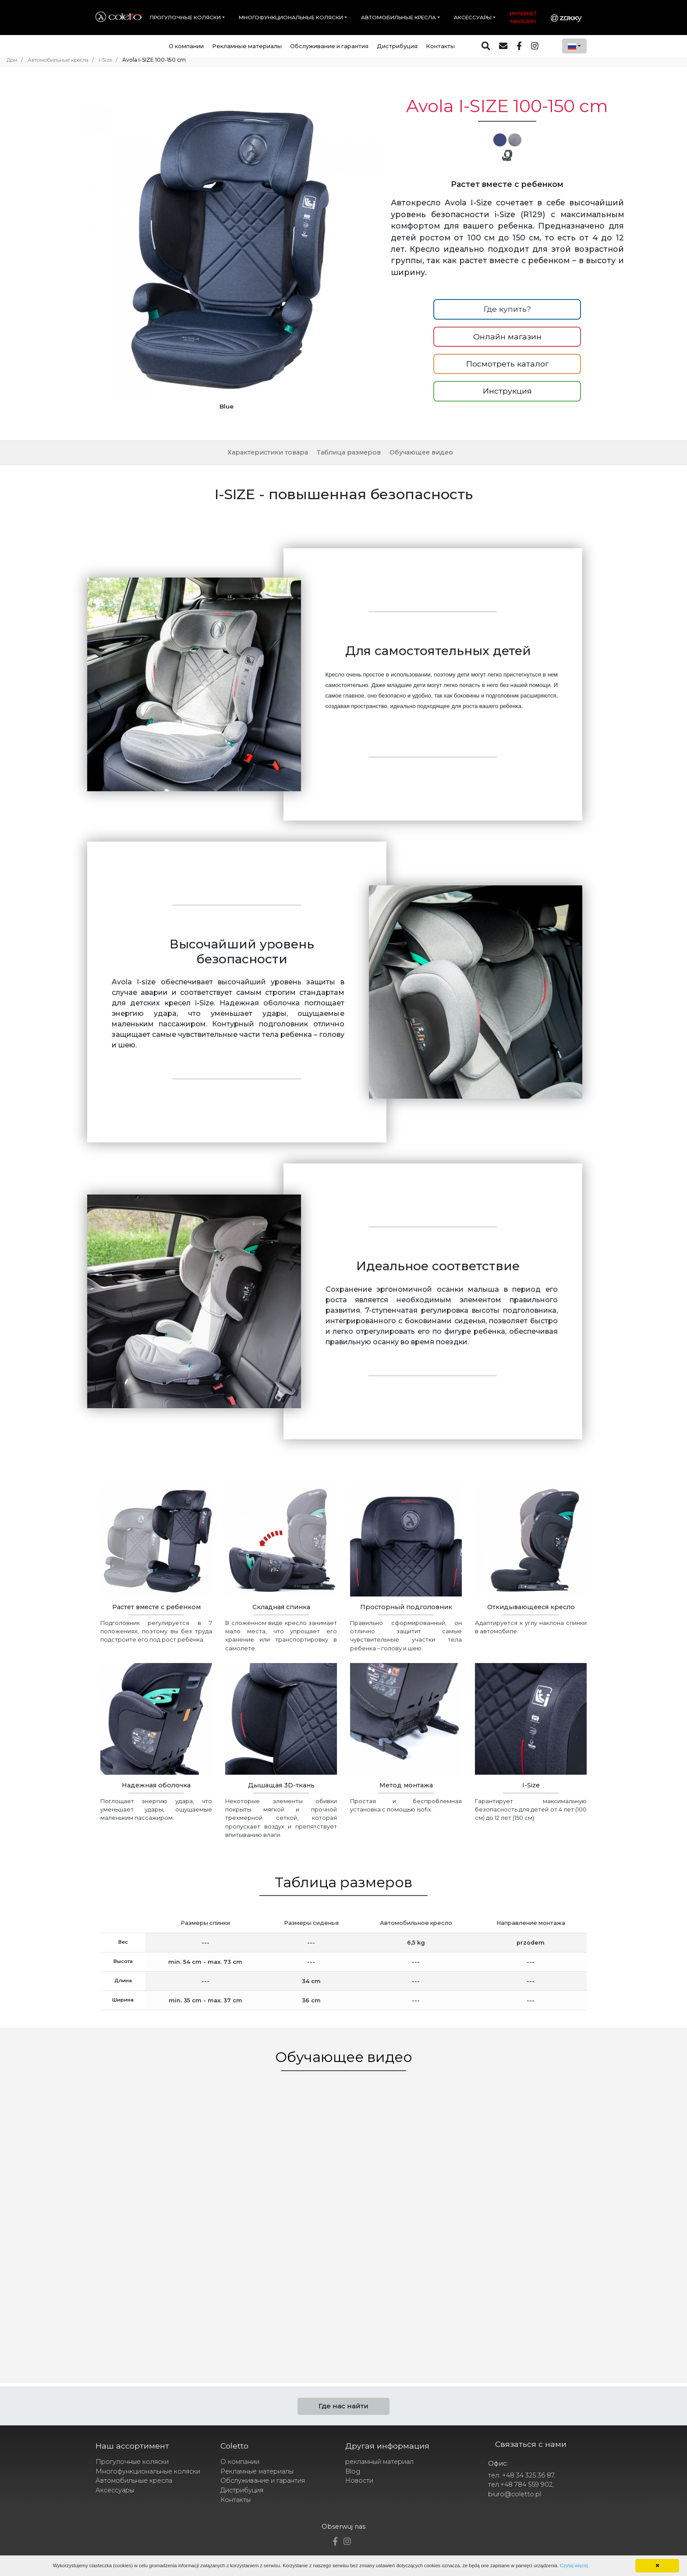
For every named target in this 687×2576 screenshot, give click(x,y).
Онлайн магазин (507, 336)
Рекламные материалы (247, 46)
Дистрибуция (397, 46)
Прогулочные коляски (132, 2462)
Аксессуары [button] (473, 17)
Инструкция (507, 390)
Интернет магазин (523, 18)
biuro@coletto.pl (514, 2494)
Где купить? (507, 309)
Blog (352, 2471)
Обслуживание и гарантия (329, 46)
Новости (359, 2480)
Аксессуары (115, 2490)
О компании (186, 46)
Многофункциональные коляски (148, 2471)
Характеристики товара (267, 452)
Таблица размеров (349, 452)
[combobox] (574, 46)
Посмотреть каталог (507, 363)
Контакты (440, 46)
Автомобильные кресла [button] (398, 17)
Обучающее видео (421, 452)
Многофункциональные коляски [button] (291, 17)
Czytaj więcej (574, 2565)
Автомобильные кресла (134, 2480)
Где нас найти (343, 2406)
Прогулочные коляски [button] (185, 17)
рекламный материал (379, 2462)
